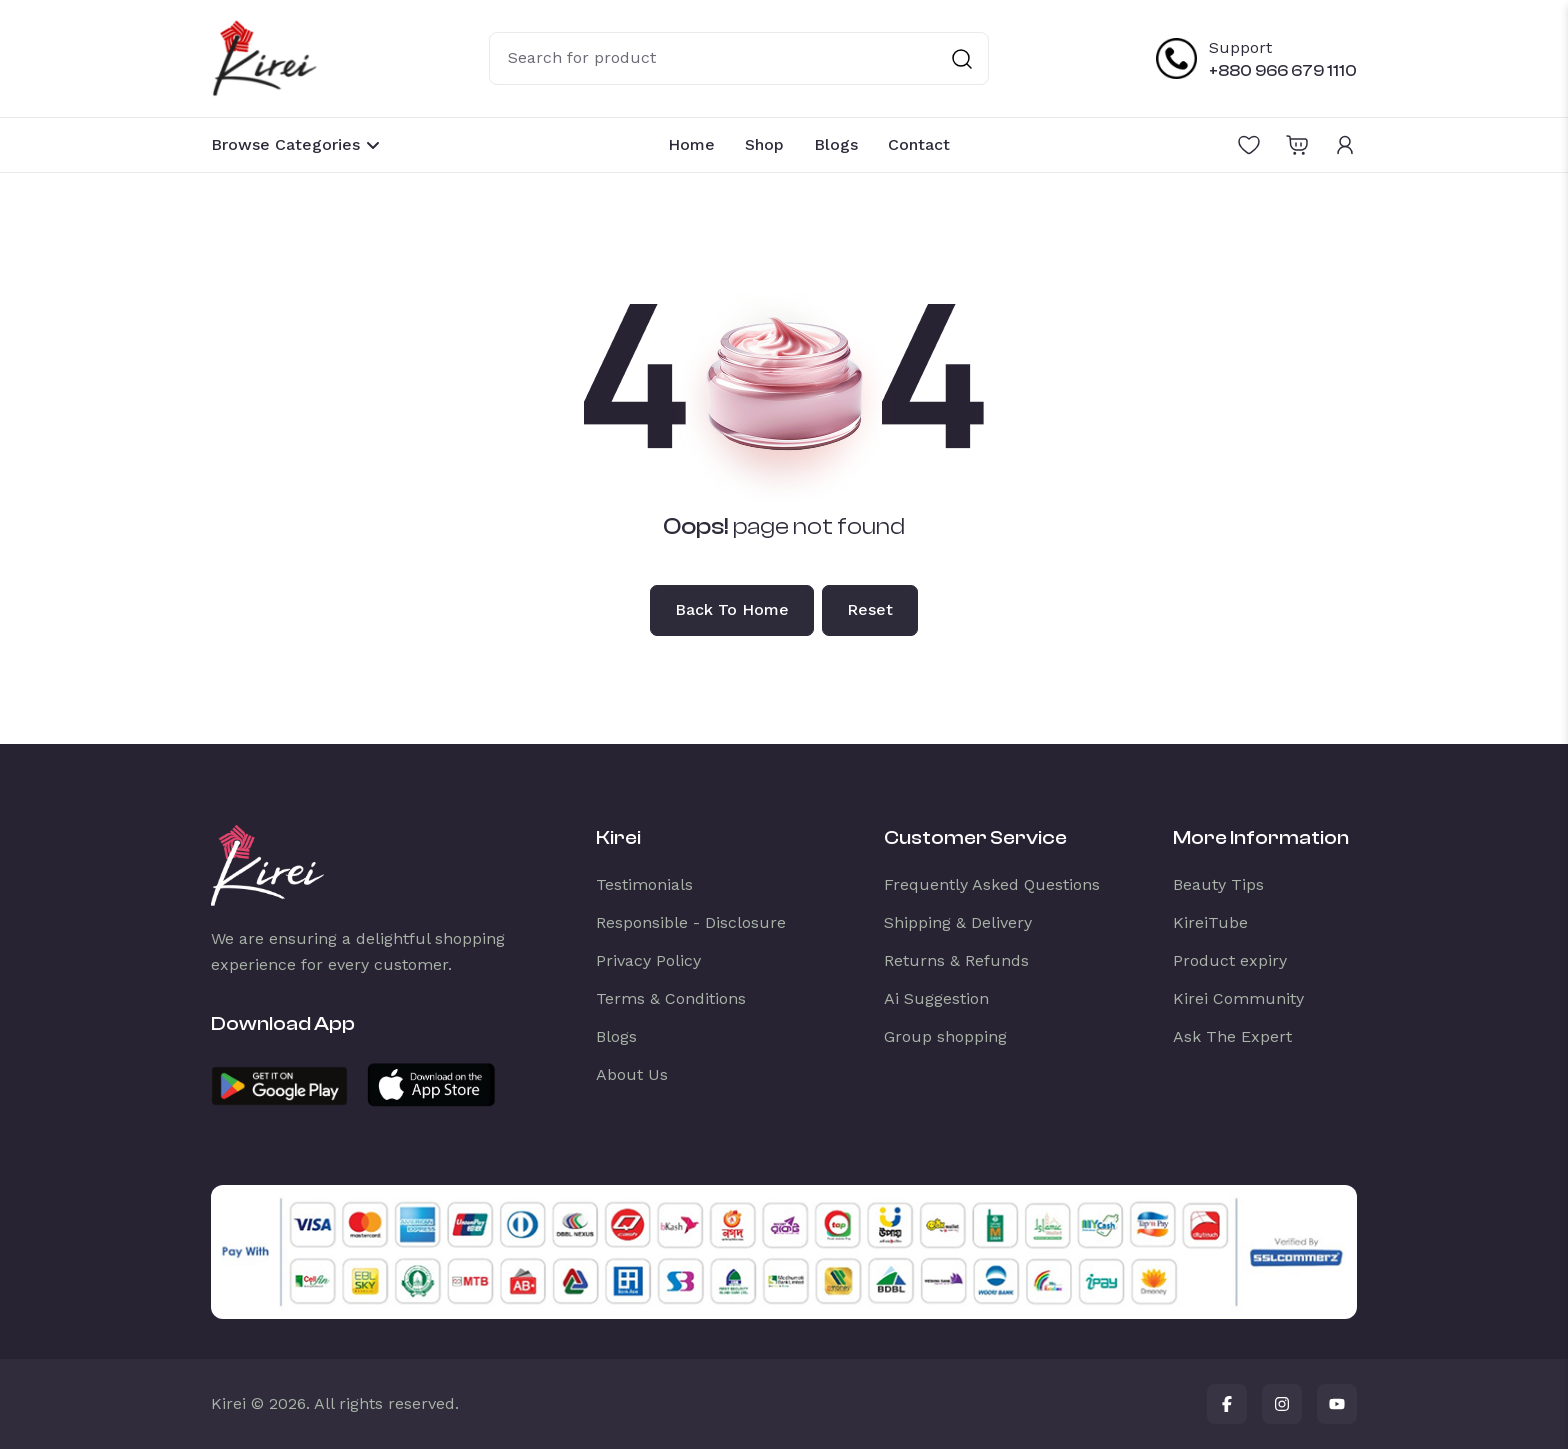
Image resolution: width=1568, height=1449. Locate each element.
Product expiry (1230, 960)
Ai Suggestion (936, 998)
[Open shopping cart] (1297, 145)
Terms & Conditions (671, 998)
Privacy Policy (648, 960)
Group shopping (945, 1036)
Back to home (732, 609)
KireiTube (1210, 922)
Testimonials (644, 884)
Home (691, 144)
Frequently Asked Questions (992, 884)
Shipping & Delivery (958, 922)
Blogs (836, 144)
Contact (919, 144)
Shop (764, 144)
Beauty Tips (1218, 884)
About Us (632, 1074)
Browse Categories (296, 144)
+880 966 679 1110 (1283, 71)
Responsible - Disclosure (691, 922)
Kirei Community (1238, 998)
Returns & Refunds (956, 960)
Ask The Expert (1232, 1036)
